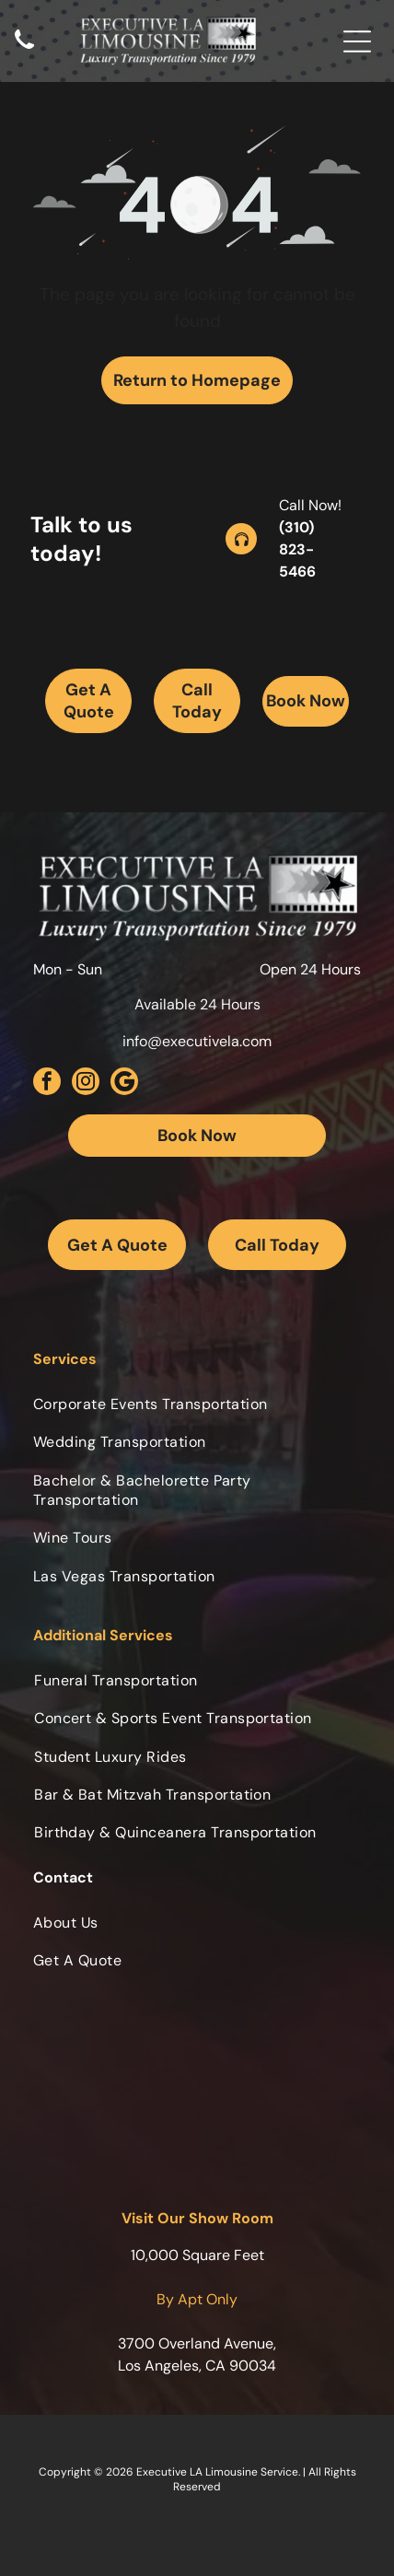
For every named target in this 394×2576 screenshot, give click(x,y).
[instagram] (85, 1083)
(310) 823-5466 (297, 549)
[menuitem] (197, 1404)
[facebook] (47, 1083)
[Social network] (124, 1083)
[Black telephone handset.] (24, 50)
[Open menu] (357, 41)
